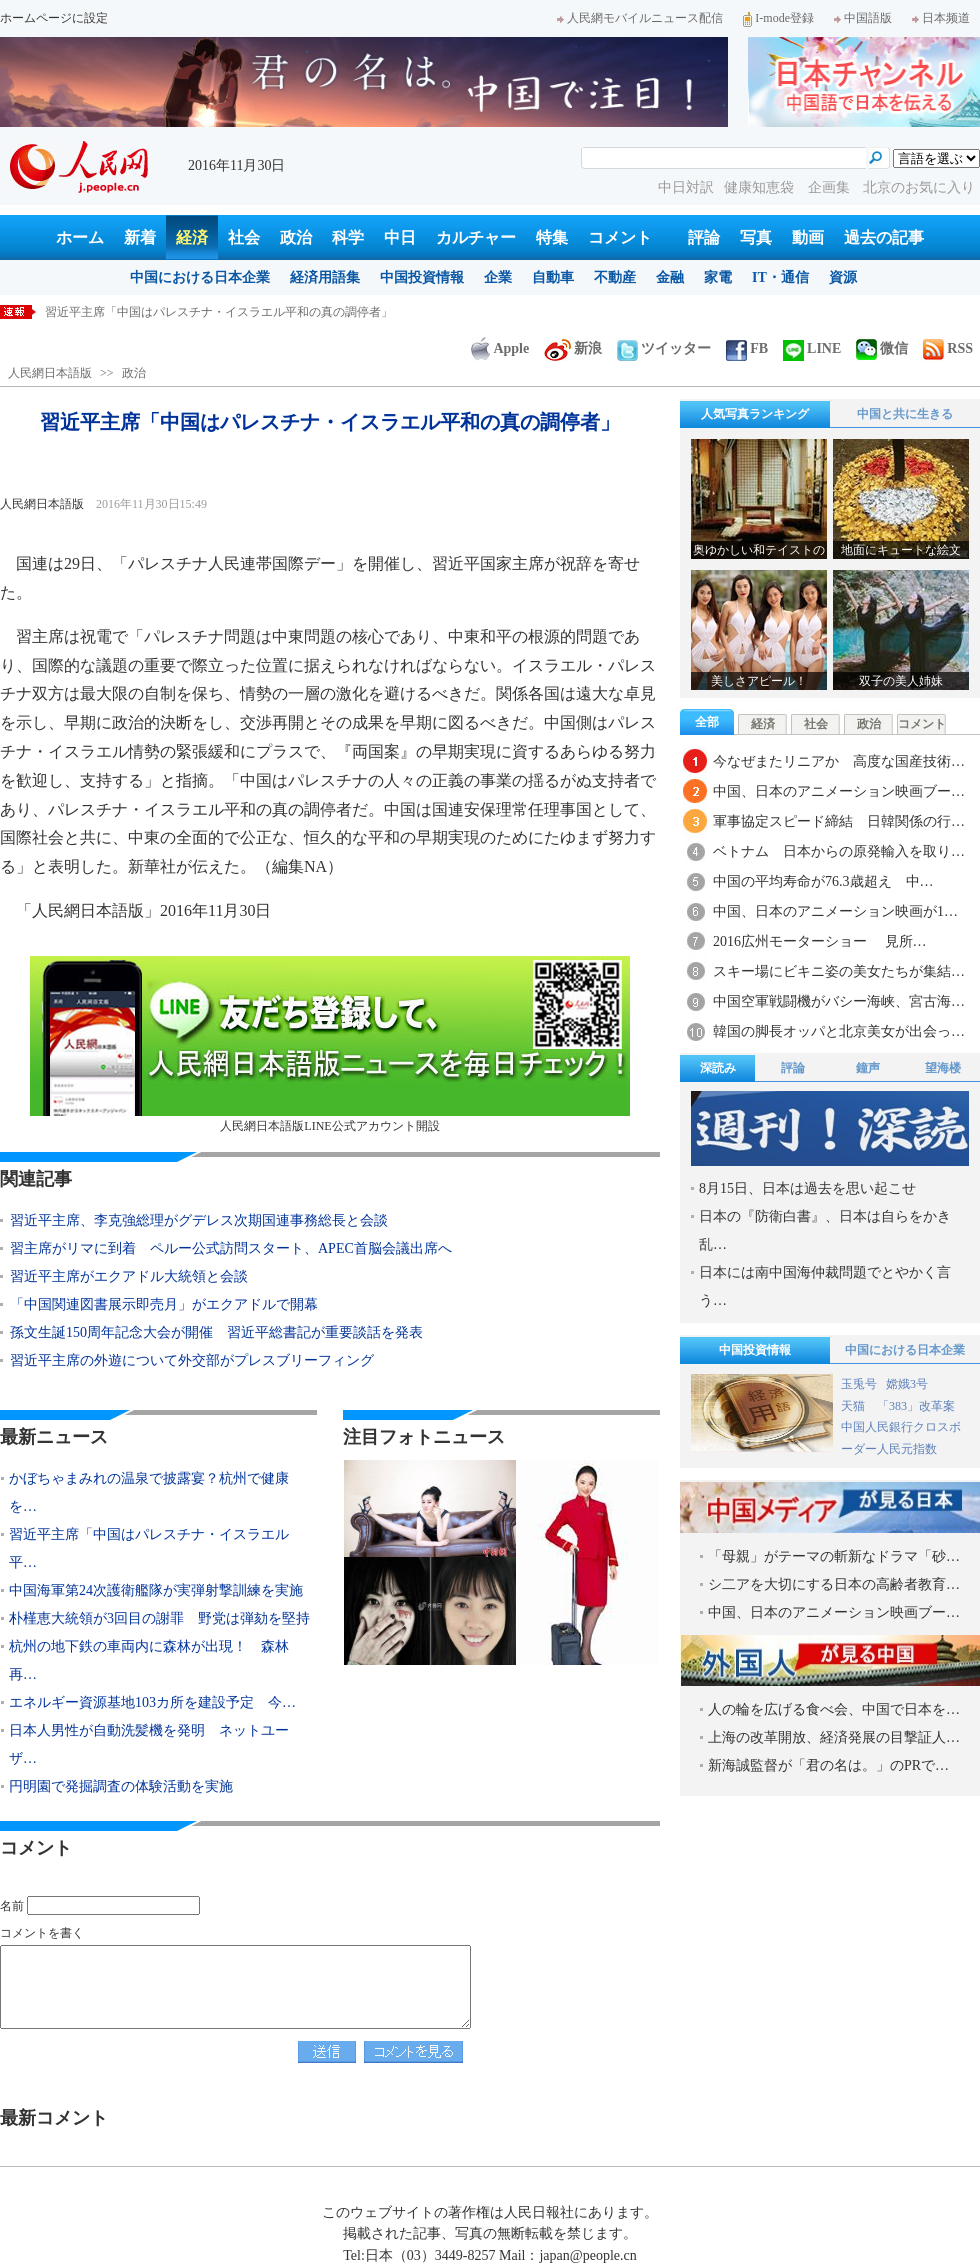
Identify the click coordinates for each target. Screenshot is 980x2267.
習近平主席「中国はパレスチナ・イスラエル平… (149, 1548)
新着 (140, 237)
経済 (192, 237)
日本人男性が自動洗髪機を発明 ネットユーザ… (149, 1744)
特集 (552, 237)
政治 (296, 237)
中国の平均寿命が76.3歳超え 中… (823, 881)
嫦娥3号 (907, 1384)
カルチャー (476, 237)
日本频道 (941, 18)
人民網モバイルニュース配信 (640, 18)
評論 (704, 237)
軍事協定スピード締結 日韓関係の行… (839, 821)
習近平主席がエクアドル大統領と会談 (129, 1276)
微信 (882, 348)
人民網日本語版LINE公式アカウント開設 (330, 1044)
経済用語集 (325, 277)
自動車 (553, 277)
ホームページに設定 (54, 18)
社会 (244, 237)
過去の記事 (884, 237)
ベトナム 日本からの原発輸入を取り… (839, 851)
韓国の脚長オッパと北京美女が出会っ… (839, 1031)
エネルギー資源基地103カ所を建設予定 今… (152, 1702)
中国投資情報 (422, 277)
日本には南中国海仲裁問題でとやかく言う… (825, 1286)
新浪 (573, 348)
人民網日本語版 (50, 373)
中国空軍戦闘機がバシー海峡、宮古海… (839, 1001)
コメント (620, 237)
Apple (500, 348)
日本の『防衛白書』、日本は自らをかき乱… (825, 1230)
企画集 (831, 187)
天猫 (854, 1406)
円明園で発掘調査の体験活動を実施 (121, 1786)
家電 (718, 277)
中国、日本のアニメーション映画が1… (835, 911)
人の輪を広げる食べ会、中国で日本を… (834, 1709)
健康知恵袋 (761, 187)
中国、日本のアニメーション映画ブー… (839, 791)
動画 (808, 237)
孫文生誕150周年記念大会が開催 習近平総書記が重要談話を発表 (216, 1332)
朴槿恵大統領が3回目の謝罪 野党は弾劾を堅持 (159, 1618)
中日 (400, 237)
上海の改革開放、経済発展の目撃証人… (834, 1737)
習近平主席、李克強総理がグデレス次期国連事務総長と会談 (199, 1220)
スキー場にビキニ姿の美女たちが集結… (839, 971)
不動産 (615, 277)
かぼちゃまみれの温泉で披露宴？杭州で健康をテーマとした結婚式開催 (237, 312)
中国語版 (863, 18)
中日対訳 (686, 187)
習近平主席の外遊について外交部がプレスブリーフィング (192, 1360)
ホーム (80, 237)
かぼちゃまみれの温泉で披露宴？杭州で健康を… (149, 1492)
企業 (498, 277)
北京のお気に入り (919, 187)
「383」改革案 (916, 1406)
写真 (756, 237)
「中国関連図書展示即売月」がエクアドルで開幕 (164, 1304)
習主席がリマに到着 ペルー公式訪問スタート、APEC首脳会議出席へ (231, 1248)
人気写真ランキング (755, 414)
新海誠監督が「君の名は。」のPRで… (828, 1765)
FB (747, 348)
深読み (718, 1068)
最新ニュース (54, 1437)
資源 (843, 277)
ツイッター (664, 348)
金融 (670, 277)
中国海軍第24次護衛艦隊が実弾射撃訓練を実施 (156, 1590)
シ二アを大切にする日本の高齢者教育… (834, 1584)
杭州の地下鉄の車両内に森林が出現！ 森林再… (149, 1660)
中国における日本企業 (200, 277)
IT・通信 (780, 277)
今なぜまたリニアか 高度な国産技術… (839, 761)
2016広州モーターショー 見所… (820, 941)
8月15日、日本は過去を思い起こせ (807, 1188)
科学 (348, 237)
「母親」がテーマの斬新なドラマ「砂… (834, 1556)
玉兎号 (859, 1384)
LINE (812, 348)
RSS (948, 348)
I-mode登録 (778, 18)
